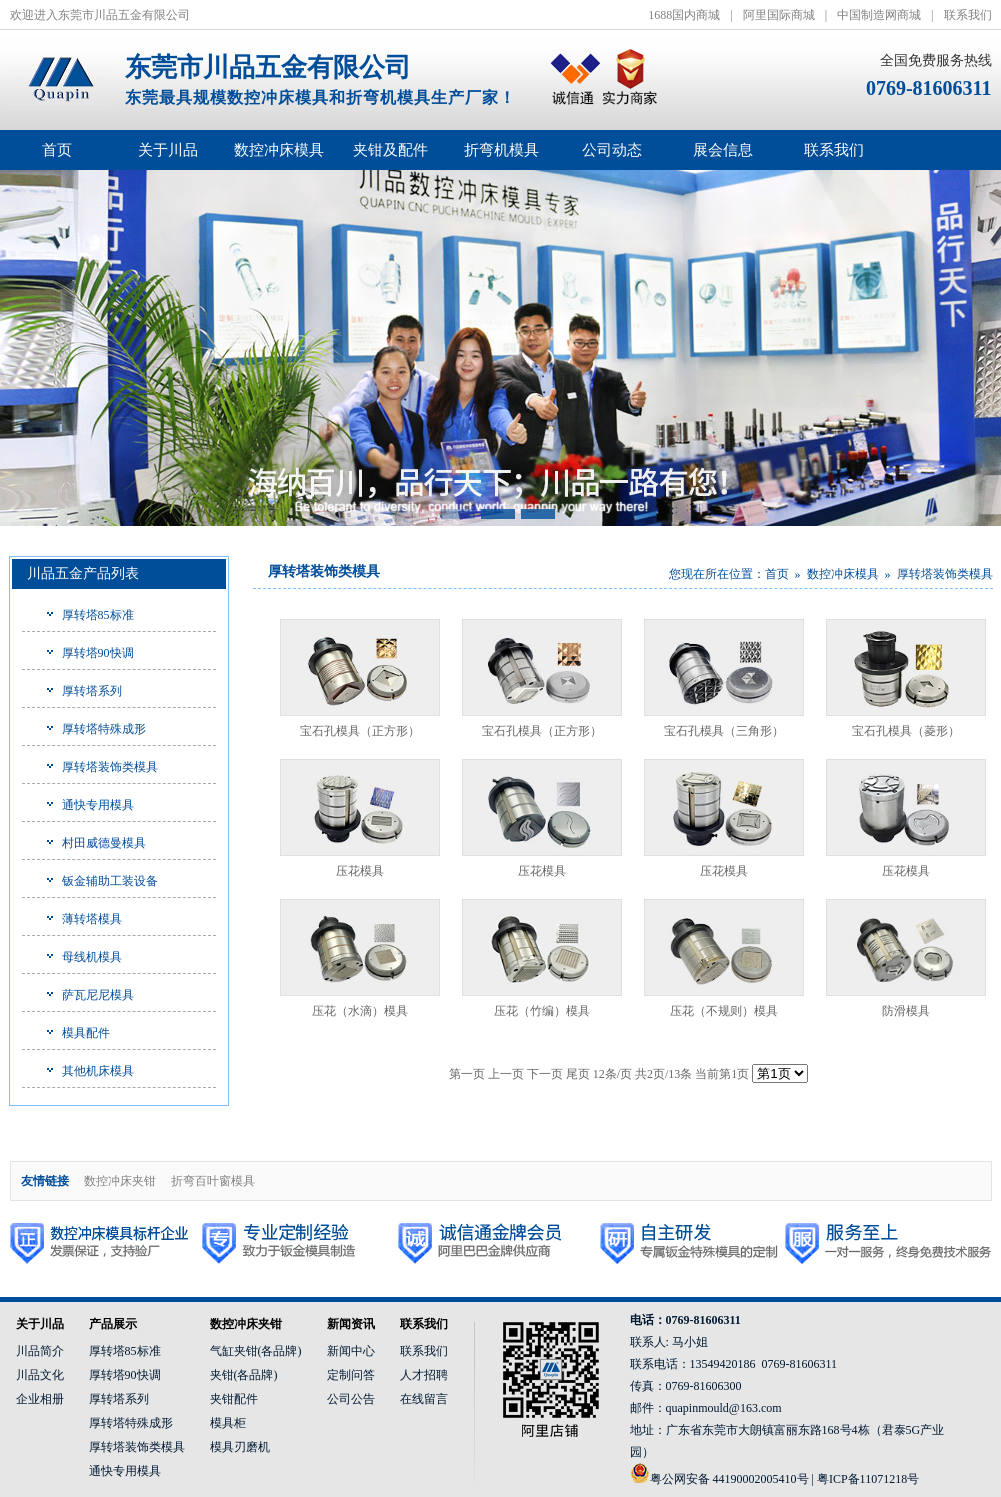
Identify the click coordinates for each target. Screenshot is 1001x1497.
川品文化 (40, 1375)
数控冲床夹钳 (120, 1181)
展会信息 (723, 150)
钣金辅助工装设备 (110, 881)
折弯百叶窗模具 (213, 1181)
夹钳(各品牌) (244, 1375)
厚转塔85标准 (98, 615)
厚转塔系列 (92, 691)
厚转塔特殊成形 (104, 729)
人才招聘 (424, 1375)
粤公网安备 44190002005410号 (729, 1479)
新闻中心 (351, 1351)
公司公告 (351, 1399)
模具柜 (228, 1423)
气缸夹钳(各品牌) (256, 1351)
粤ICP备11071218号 (868, 1479)
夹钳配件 (234, 1399)
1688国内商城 (684, 15)
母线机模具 (92, 957)
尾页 (578, 1074)
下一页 (545, 1074)
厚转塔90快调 (98, 653)
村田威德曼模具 (104, 843)
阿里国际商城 (779, 15)
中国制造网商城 (879, 15)
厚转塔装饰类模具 (110, 767)
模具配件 (86, 1033)
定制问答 (351, 1375)
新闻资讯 (351, 1324)
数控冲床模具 (843, 574)
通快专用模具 (98, 805)
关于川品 (40, 1324)
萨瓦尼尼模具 (98, 995)
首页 (57, 150)
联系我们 (968, 15)
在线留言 (424, 1399)
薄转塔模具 (92, 919)
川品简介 (40, 1351)
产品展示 (113, 1324)
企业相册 (40, 1399)
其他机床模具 (98, 1071)
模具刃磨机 (240, 1447)
